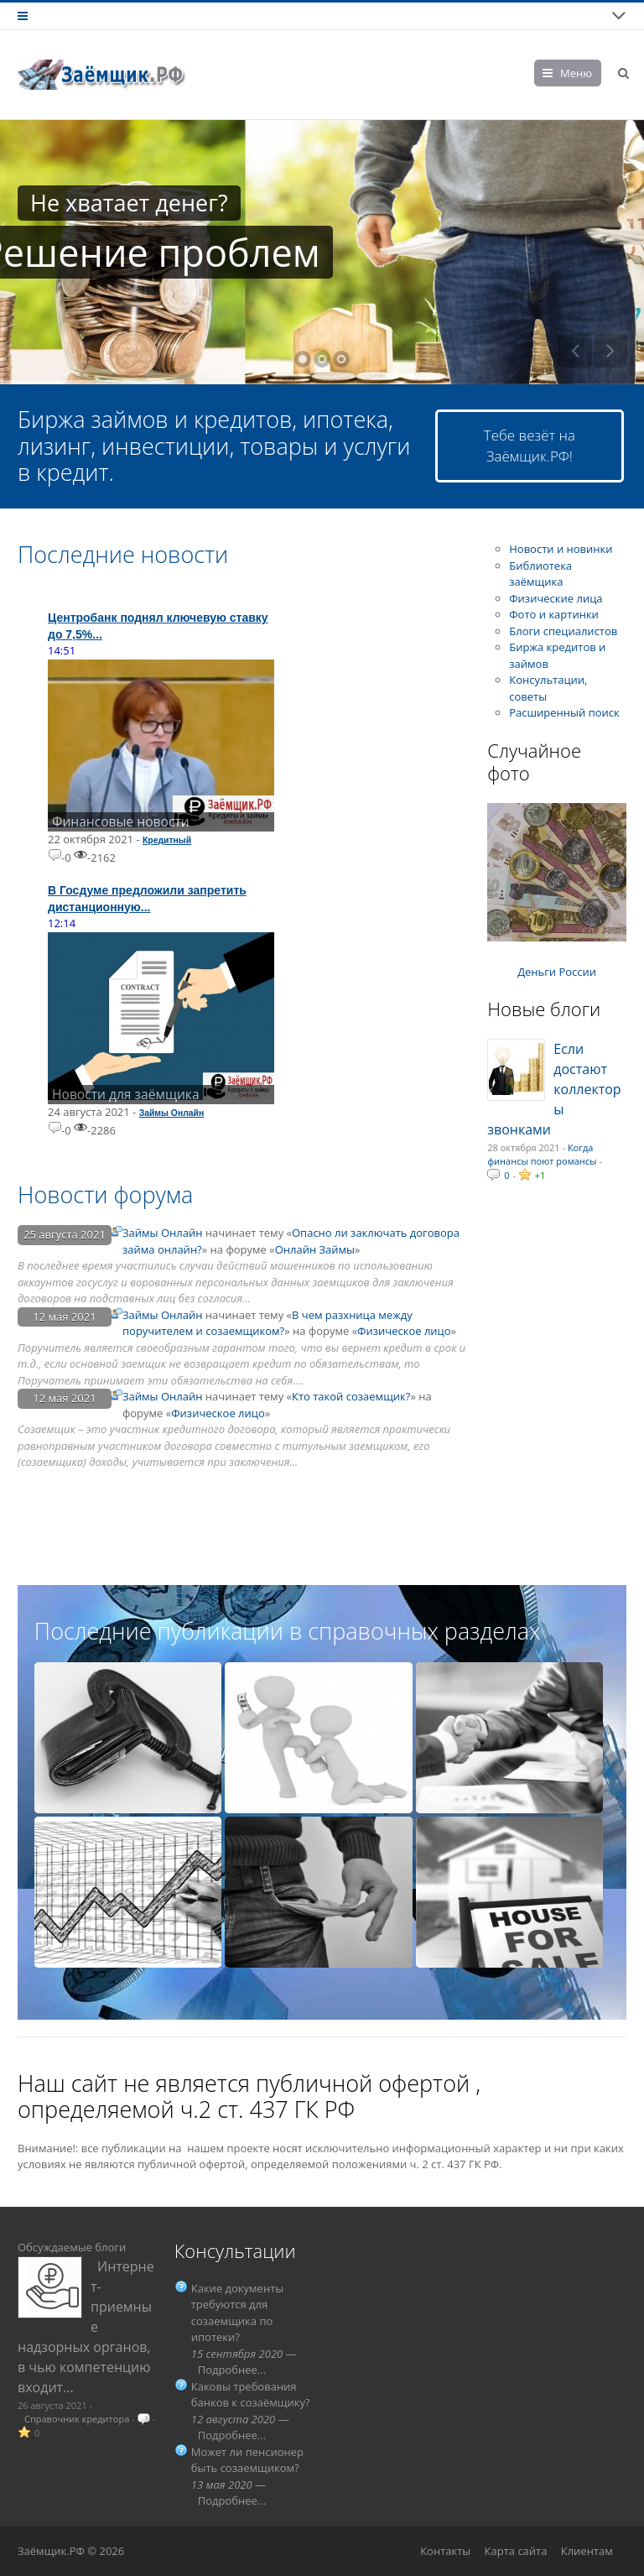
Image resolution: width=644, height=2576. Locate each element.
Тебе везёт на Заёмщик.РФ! (529, 446)
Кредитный (167, 840)
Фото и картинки (554, 614)
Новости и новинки (560, 548)
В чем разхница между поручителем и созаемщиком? (267, 1323)
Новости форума (105, 1194)
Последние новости (123, 554)
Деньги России (556, 971)
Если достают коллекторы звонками (554, 1089)
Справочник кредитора (76, 2418)
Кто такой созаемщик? (351, 1396)
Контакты (445, 2550)
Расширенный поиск (564, 712)
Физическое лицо (403, 1330)
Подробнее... (232, 2369)
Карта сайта (516, 2550)
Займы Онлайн (172, 1113)
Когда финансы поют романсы (541, 1154)
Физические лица (555, 598)
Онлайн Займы (315, 1249)
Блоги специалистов (563, 631)
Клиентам (587, 2550)
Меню (576, 73)
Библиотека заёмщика (540, 574)
